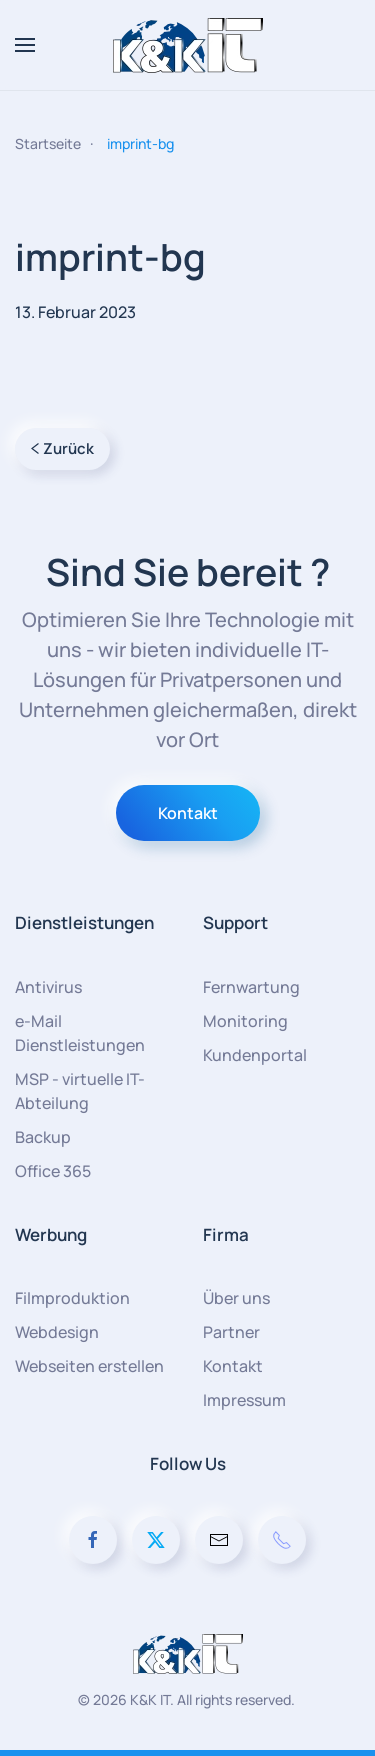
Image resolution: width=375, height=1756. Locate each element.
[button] (25, 45)
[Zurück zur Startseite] (188, 45)
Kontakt (188, 813)
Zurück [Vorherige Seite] (62, 448)
